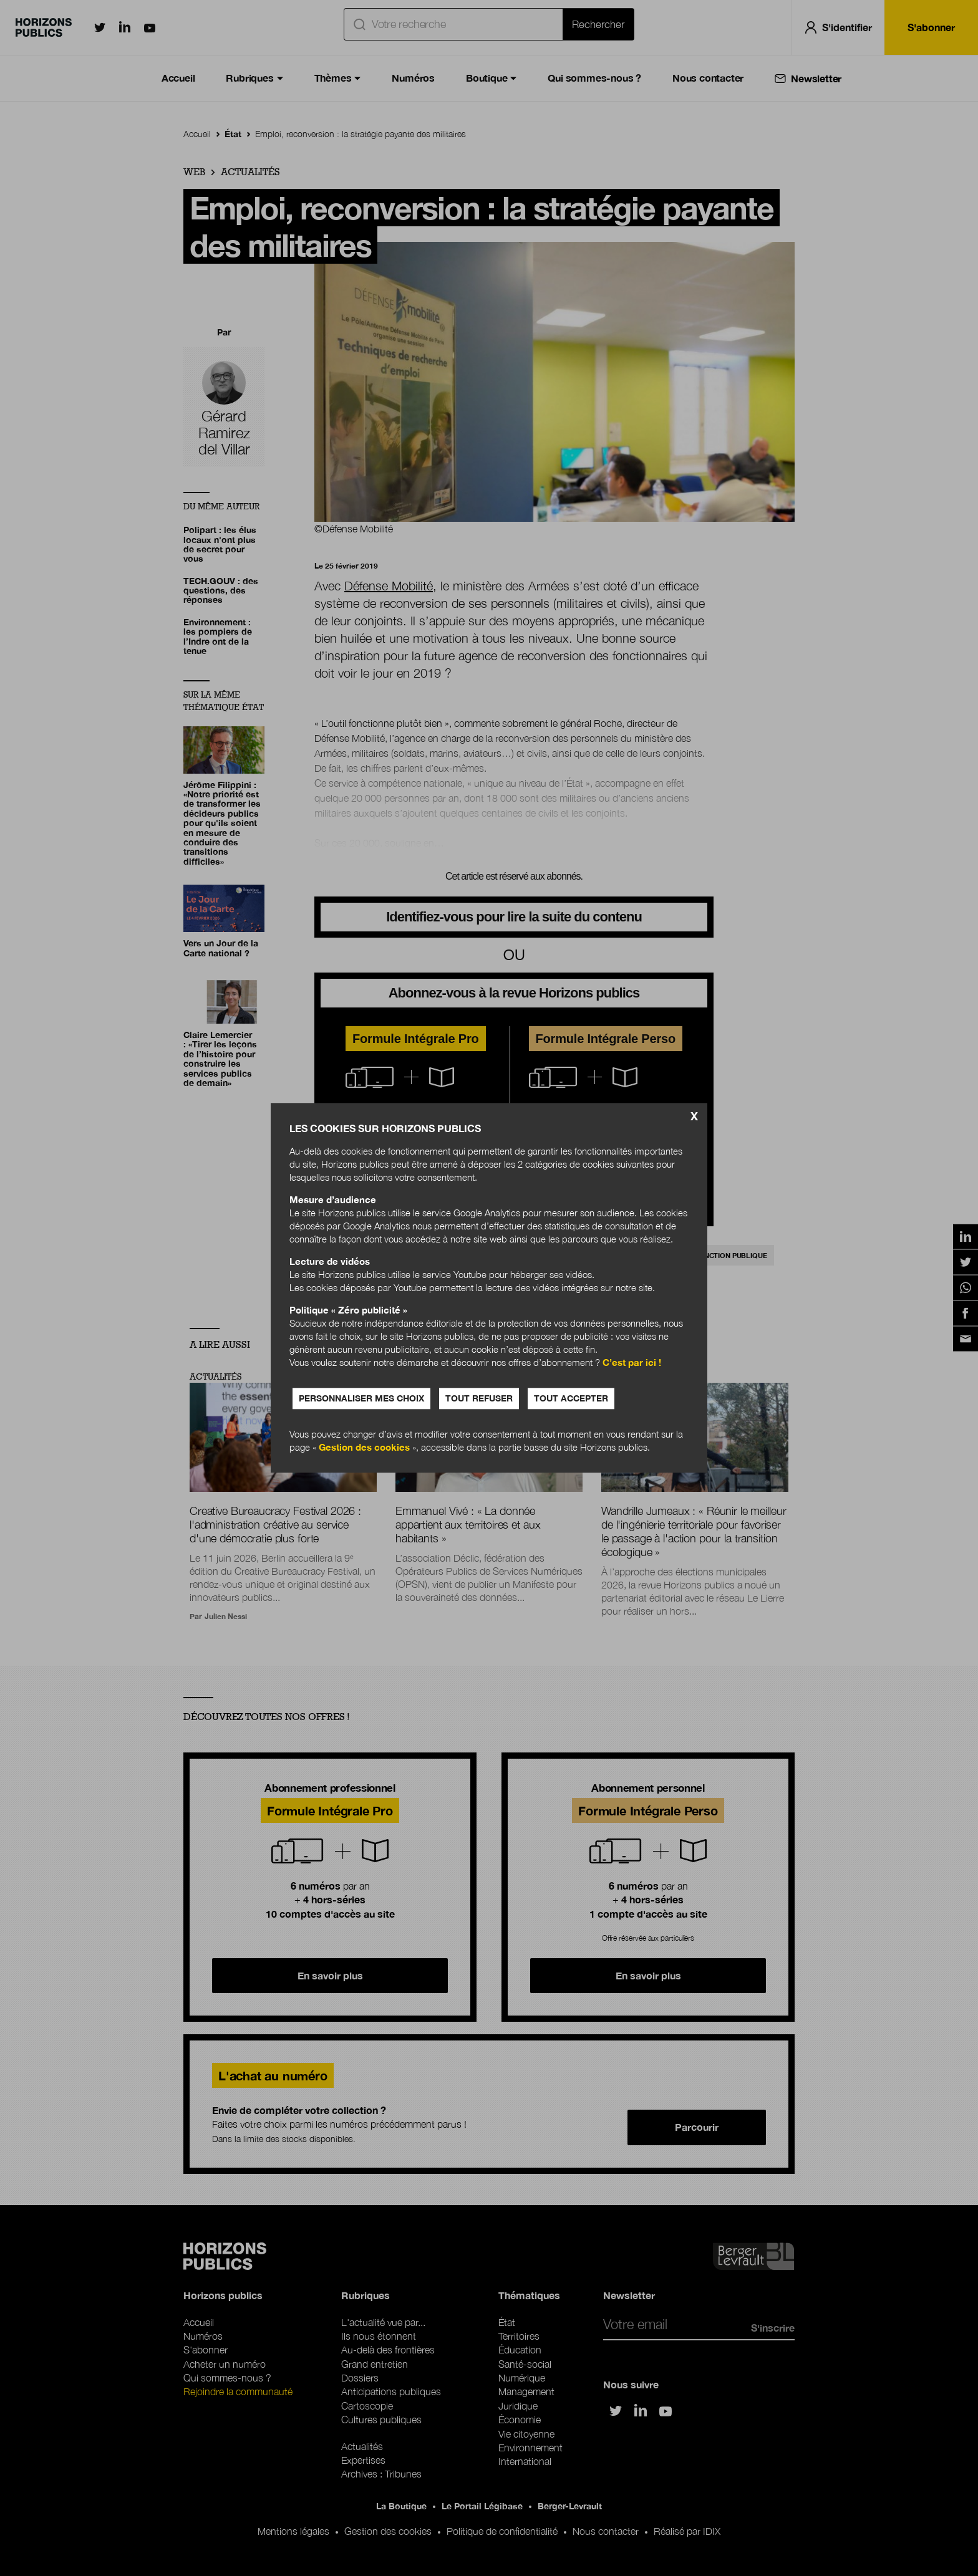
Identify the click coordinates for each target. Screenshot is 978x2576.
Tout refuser (479, 1398)
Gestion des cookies (364, 1447)
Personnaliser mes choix (361, 1398)
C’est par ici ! (632, 1362)
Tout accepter (571, 1398)
